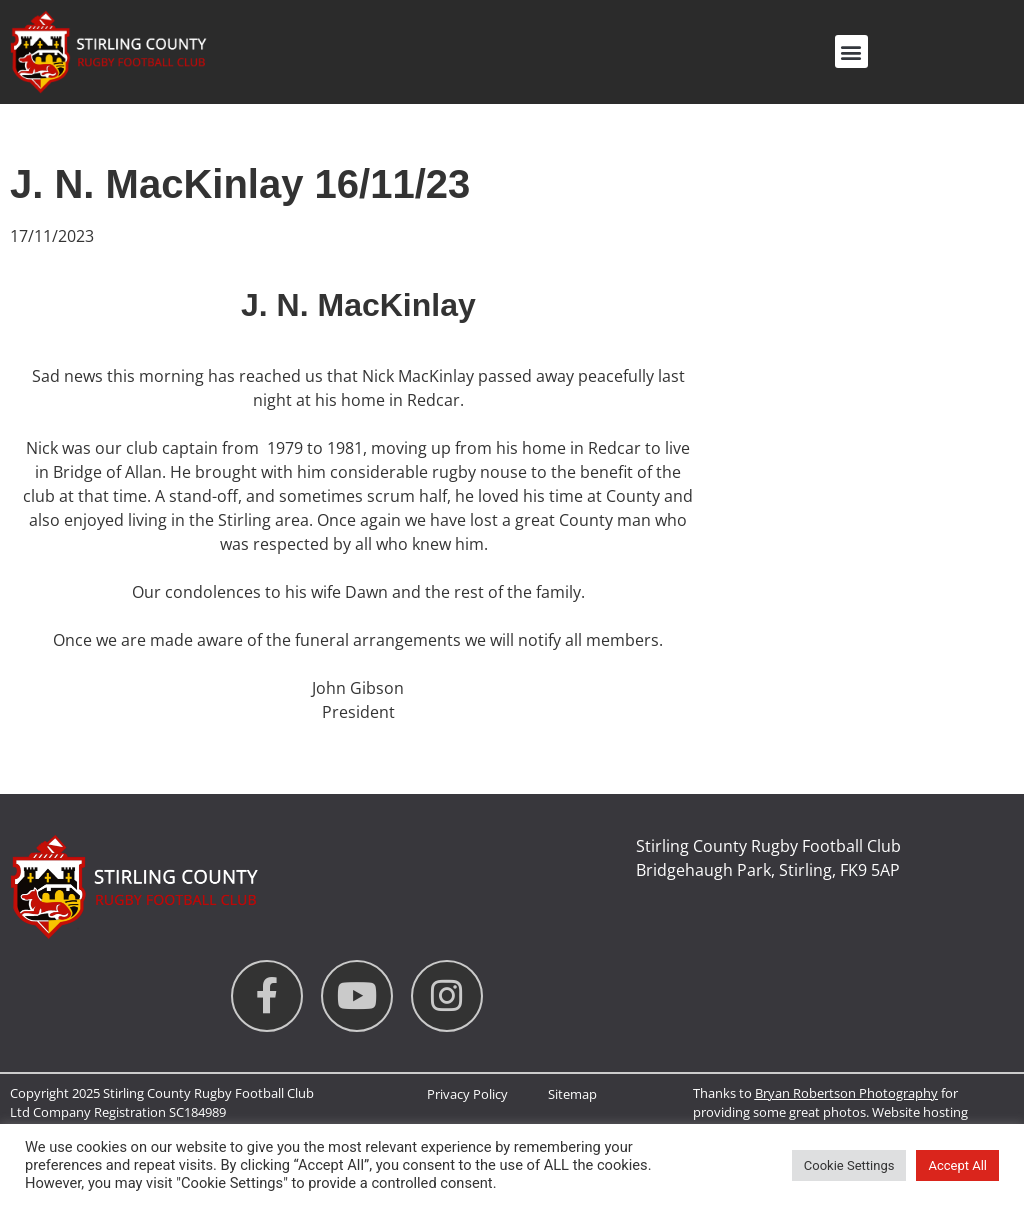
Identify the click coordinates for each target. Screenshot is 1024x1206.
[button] (851, 51)
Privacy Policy (467, 1094)
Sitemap (572, 1094)
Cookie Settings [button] (849, 1165)
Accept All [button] (957, 1165)
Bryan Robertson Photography (846, 1093)
